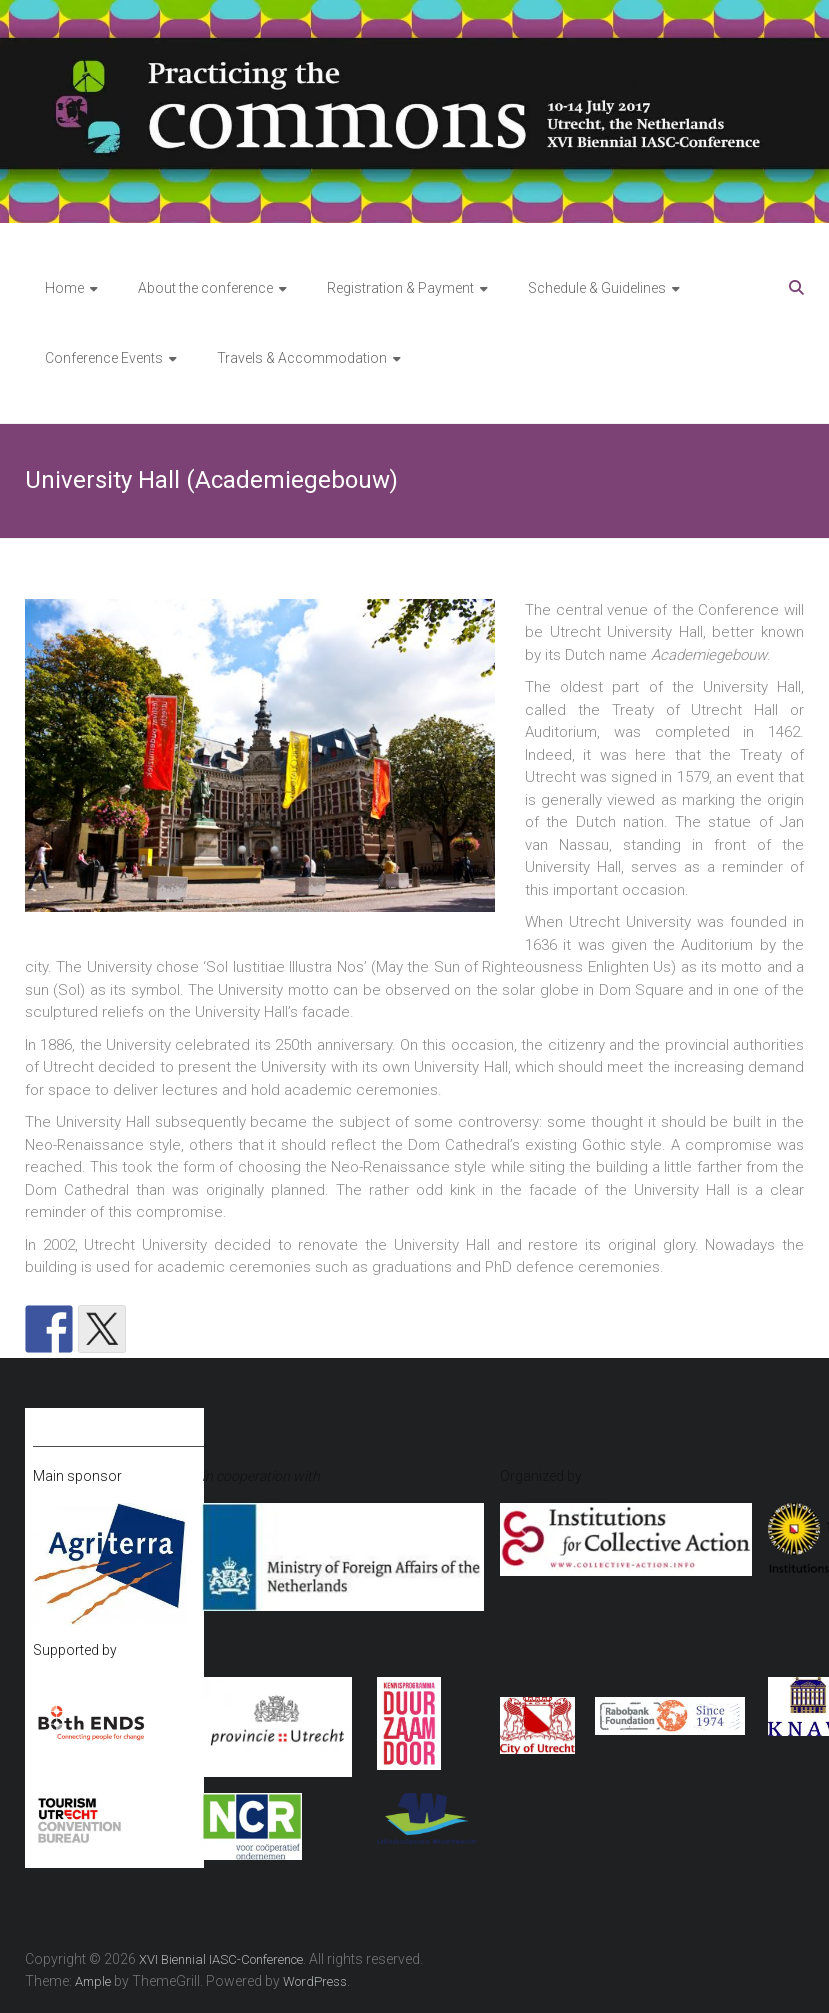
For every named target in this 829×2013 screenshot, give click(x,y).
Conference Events (104, 358)
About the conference (205, 288)
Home (64, 288)
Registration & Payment (400, 288)
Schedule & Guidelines (597, 288)
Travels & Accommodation (302, 358)
